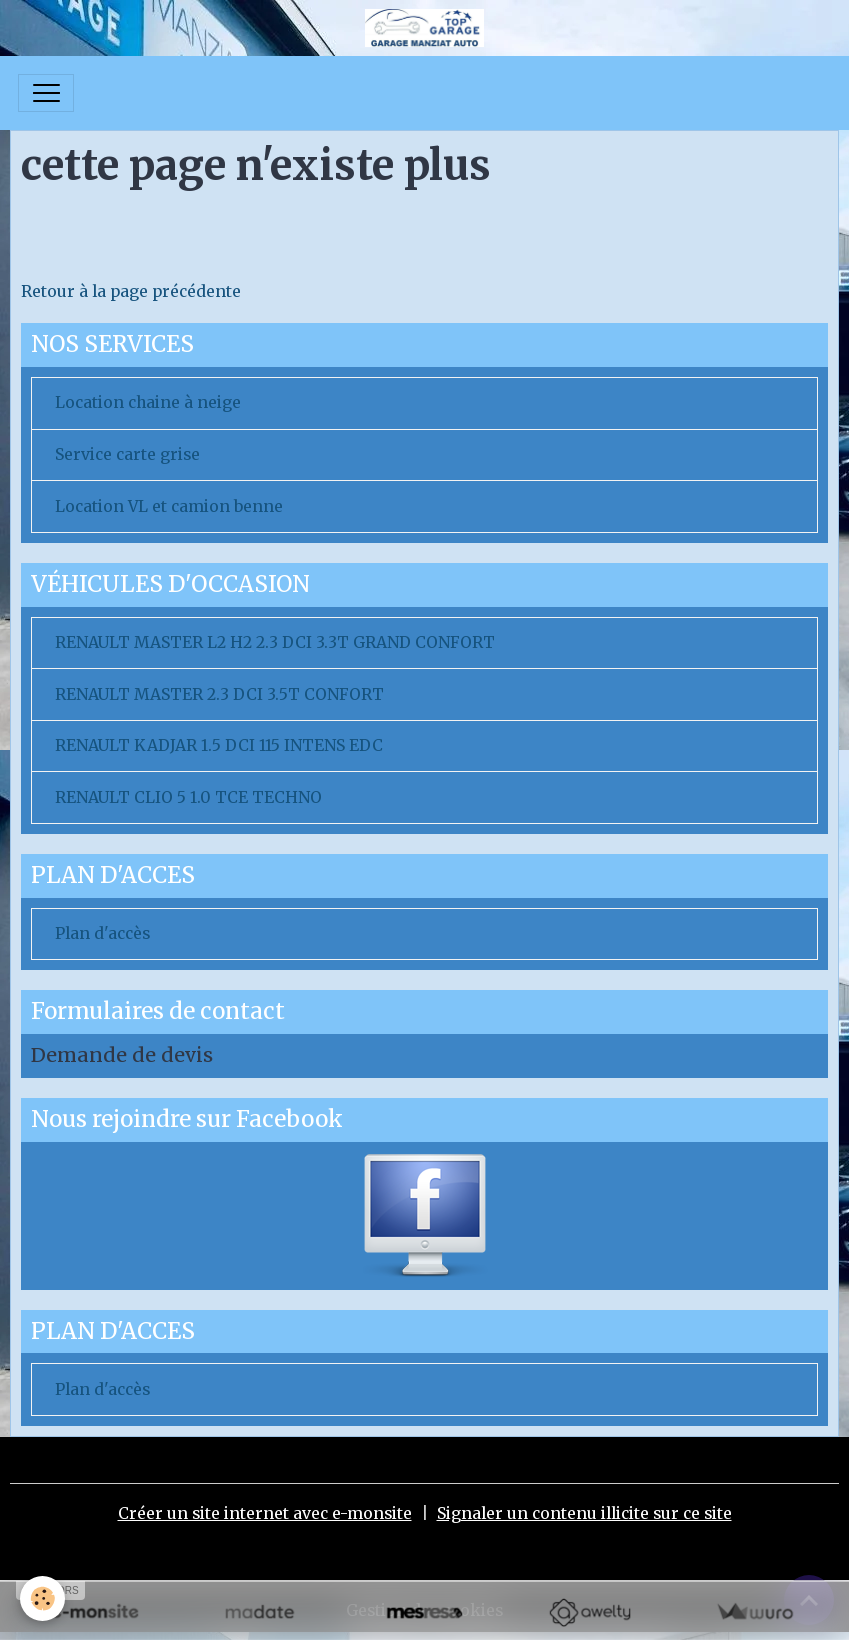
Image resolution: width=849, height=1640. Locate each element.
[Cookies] (42, 1598)
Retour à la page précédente (131, 291)
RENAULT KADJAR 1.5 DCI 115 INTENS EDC (219, 745)
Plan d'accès (102, 933)
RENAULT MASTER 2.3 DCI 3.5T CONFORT (219, 694)
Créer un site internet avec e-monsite (265, 1513)
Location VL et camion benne (169, 506)
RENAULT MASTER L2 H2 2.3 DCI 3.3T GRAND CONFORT (275, 642)
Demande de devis (122, 1055)
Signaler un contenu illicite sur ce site (584, 1513)
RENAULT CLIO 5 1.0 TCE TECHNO (188, 797)
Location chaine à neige (148, 402)
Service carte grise (127, 454)
